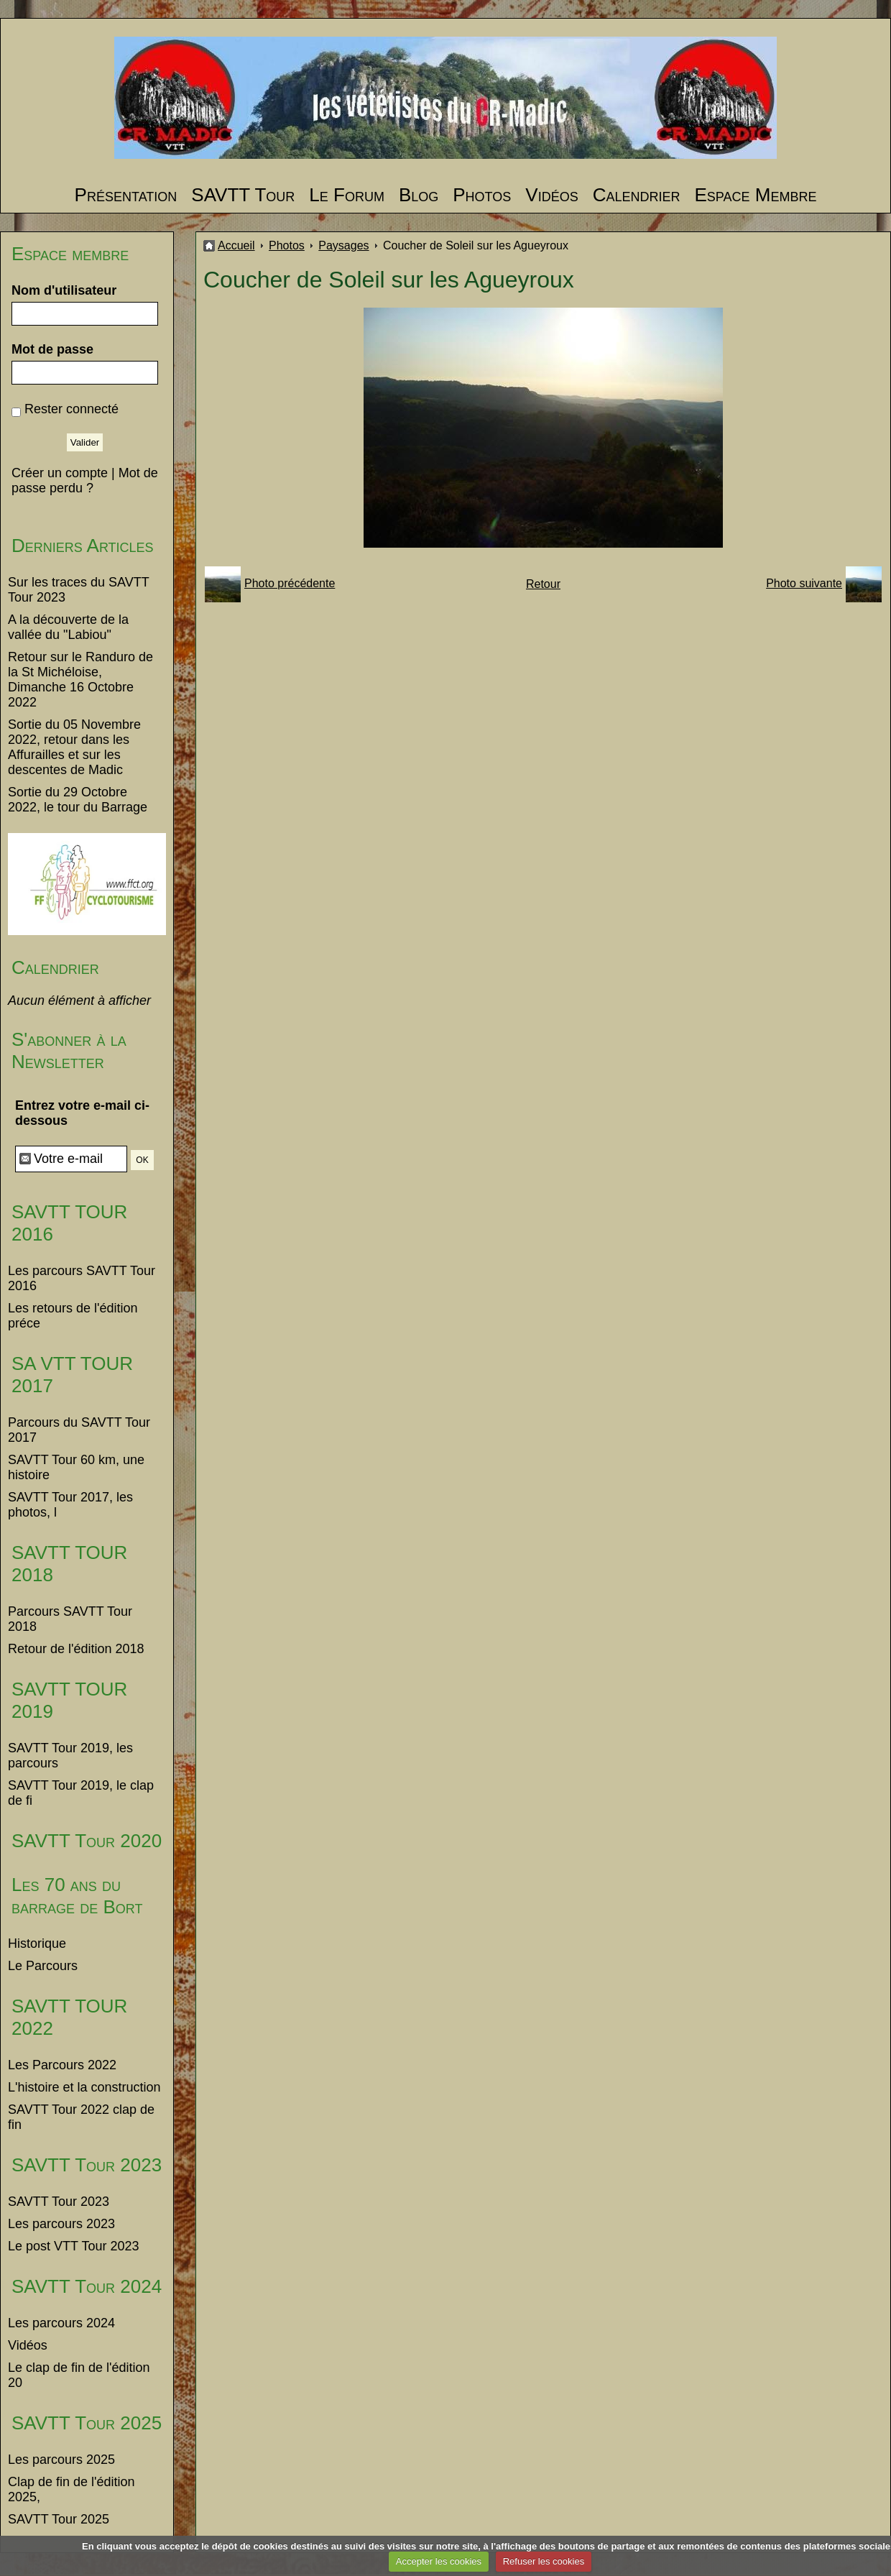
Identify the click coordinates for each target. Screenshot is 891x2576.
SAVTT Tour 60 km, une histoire (76, 1467)
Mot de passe (52, 349)
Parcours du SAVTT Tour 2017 (79, 1430)
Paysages (343, 245)
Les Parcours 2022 (62, 2065)
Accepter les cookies (438, 2561)
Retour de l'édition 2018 (76, 1649)
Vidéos (551, 195)
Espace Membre (755, 195)
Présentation (126, 195)
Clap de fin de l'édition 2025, (71, 2489)
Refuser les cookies (543, 2561)
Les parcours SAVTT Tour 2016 (81, 1278)
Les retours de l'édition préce (73, 1315)
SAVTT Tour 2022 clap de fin (81, 2117)
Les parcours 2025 (61, 2459)
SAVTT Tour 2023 (86, 2165)
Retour (543, 584)
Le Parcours (43, 1966)
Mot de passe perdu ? (84, 480)
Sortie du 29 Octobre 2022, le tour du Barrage (77, 799)
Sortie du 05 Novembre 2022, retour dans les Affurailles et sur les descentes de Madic (74, 747)
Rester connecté (71, 409)
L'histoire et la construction (84, 2087)
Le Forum (346, 195)
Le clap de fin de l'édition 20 (79, 2375)
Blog (418, 195)
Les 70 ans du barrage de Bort (77, 1896)
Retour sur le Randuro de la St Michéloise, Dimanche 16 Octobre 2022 (80, 679)
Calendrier (636, 195)
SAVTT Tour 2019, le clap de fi (81, 1793)
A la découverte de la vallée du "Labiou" (68, 627)
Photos (482, 195)
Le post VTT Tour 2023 (73, 2246)
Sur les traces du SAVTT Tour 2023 (78, 589)
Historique (37, 1943)
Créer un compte (59, 473)
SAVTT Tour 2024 (86, 2286)
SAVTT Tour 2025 (86, 2423)
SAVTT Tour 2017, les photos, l (70, 1504)
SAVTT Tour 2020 (86, 1841)
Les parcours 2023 (61, 2224)
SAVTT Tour (243, 195)
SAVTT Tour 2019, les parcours (70, 1755)
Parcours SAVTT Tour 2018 (70, 1619)
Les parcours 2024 (61, 2323)
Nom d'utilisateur (63, 290)
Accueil (236, 245)
